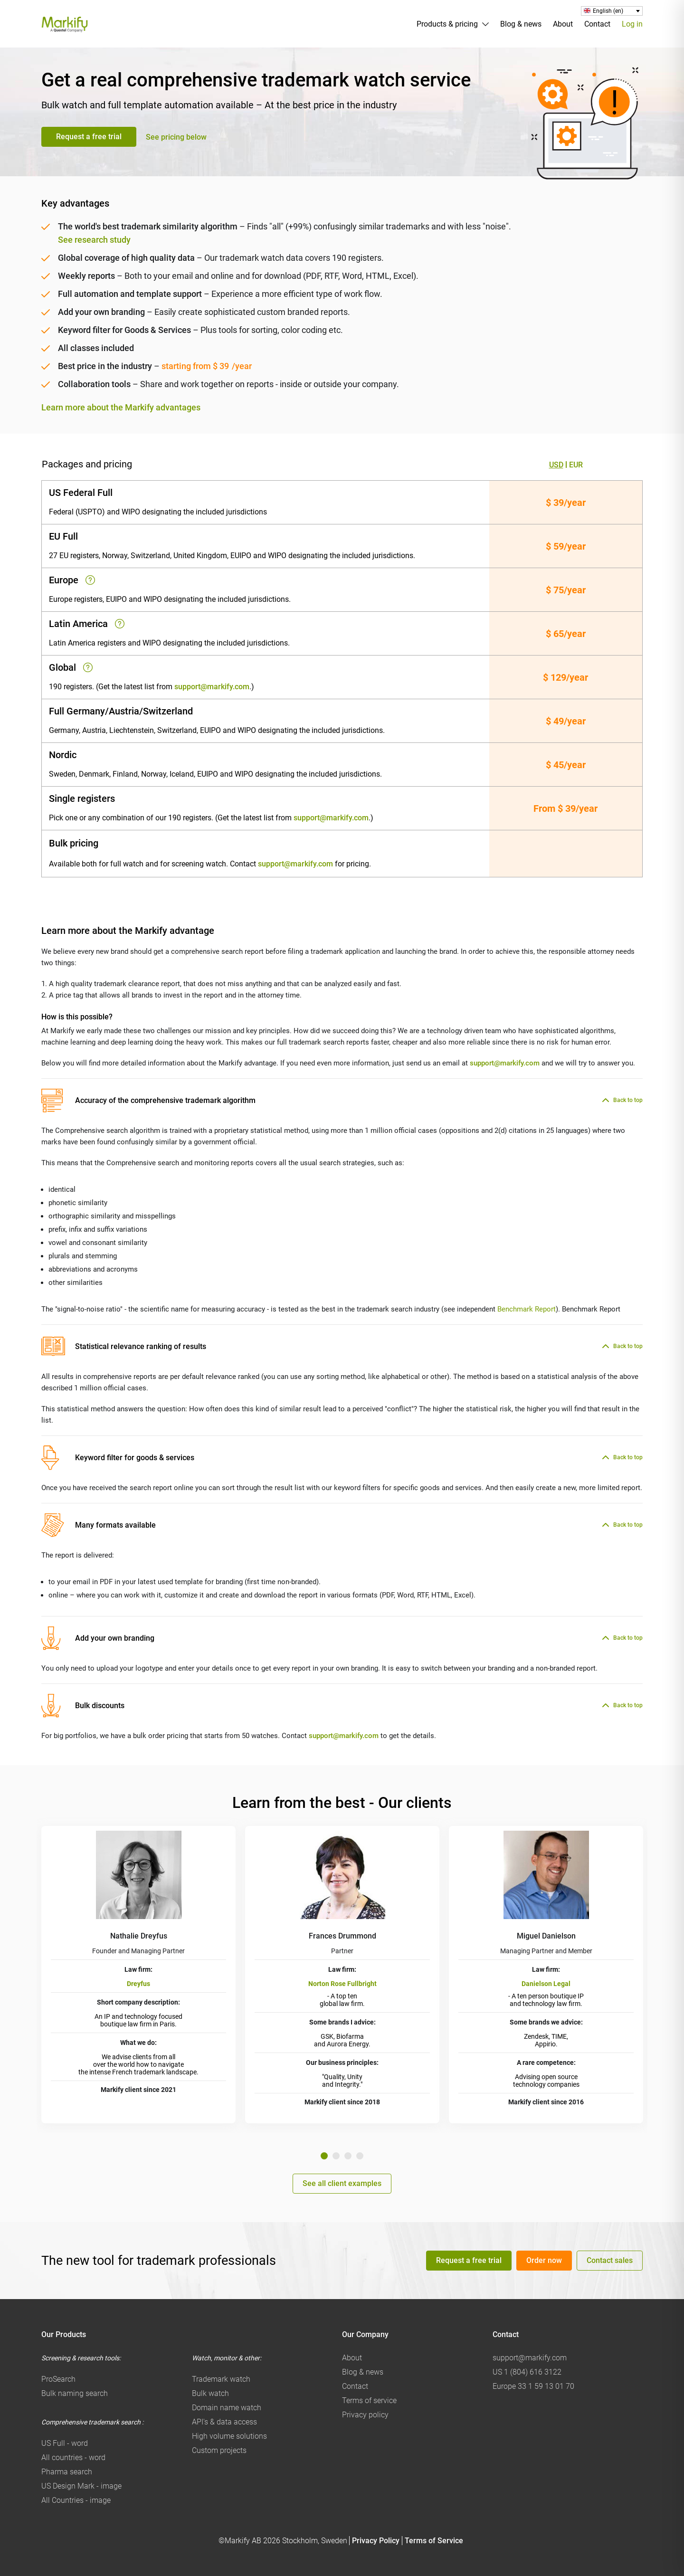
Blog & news (521, 24)
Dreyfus (138, 1983)
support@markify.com (211, 686)
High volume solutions (229, 2436)
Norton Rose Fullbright (342, 1983)
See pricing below (176, 137)
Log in (632, 24)
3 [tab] (348, 2155)
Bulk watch (210, 2393)
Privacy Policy (375, 2540)
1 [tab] (324, 2155)
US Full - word (64, 2443)
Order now (544, 2260)
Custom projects (219, 2450)
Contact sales (610, 2260)
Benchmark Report (526, 1309)
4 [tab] (359, 2155)
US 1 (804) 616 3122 (527, 2371)
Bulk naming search (74, 2393)
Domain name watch (226, 2407)
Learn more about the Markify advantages (120, 407)
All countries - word (73, 2457)
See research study (94, 240)
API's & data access (224, 2421)
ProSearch (58, 2379)
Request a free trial (89, 136)
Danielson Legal (546, 1983)
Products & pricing (447, 24)
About (563, 24)
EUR (576, 464)
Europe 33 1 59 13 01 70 (533, 2386)
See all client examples (342, 2183)
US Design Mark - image (81, 2485)
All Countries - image (76, 2500)
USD (556, 464)
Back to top (628, 1100)
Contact (597, 24)
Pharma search (66, 2471)
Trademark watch (221, 2379)
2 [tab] (336, 2155)
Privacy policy (365, 2414)
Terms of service (369, 2400)
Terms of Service (434, 2540)
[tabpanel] (138, 1974)
